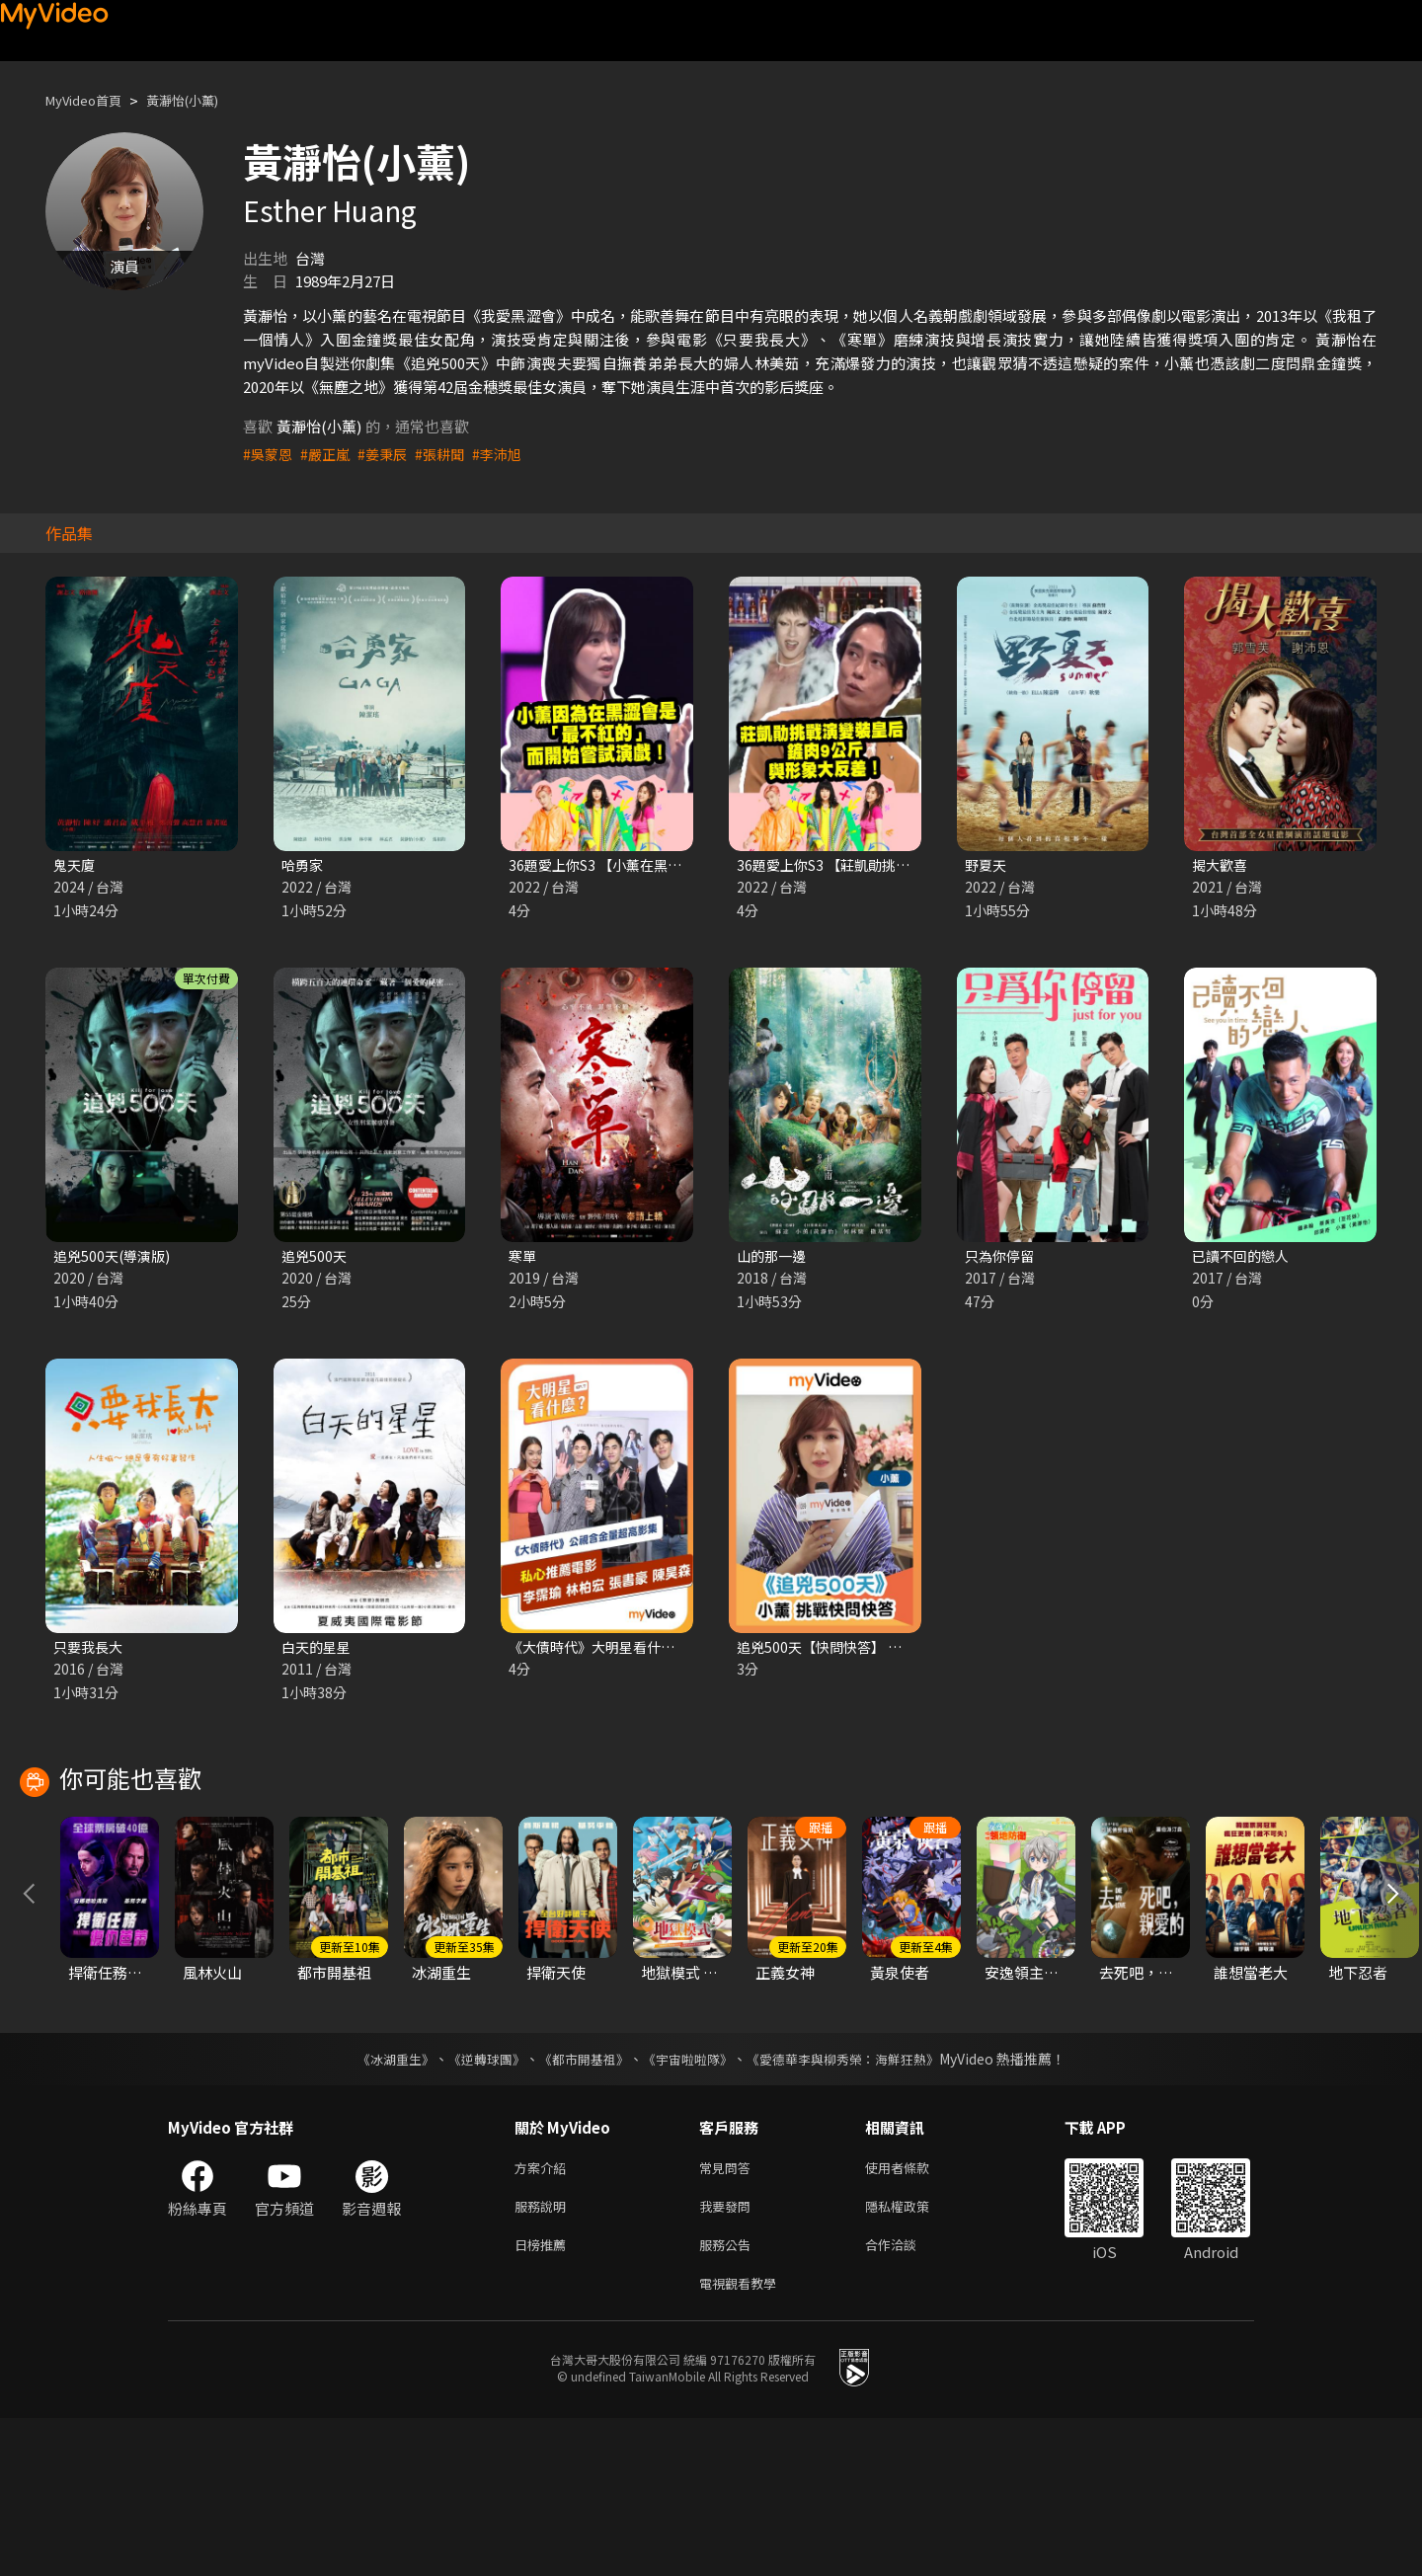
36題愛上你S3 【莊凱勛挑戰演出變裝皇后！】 (888, 865)
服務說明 (544, 2356)
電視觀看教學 (743, 2439)
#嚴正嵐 (329, 453)
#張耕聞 (450, 453)
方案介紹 (544, 2314)
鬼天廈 (75, 865)
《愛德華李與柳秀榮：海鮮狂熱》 (855, 2205)
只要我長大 (90, 1651)
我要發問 (728, 2356)
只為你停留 (1002, 1258)
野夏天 (987, 865)
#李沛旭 (510, 453)
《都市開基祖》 (578, 2205)
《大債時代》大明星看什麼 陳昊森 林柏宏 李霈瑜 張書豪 (692, 1651)
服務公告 (728, 2397)
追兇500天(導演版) (115, 1258)
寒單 (523, 1258)
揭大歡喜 (1221, 865)
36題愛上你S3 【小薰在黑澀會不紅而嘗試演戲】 (668, 865)
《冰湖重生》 (378, 2205)
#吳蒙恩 (269, 453)
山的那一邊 (774, 1258)
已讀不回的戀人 (1244, 1258)
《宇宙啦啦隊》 (689, 2205)
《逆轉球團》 (475, 2205)
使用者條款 (914, 2314)
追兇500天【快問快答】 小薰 (831, 1651)
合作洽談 (906, 2397)
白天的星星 (318, 1651)
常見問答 (728, 2314)
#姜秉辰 (389, 453)
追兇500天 (315, 1258)
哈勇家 (303, 865)
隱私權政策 (914, 2356)
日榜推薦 (544, 2397)
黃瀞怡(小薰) (202, 100)
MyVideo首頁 (90, 100)
